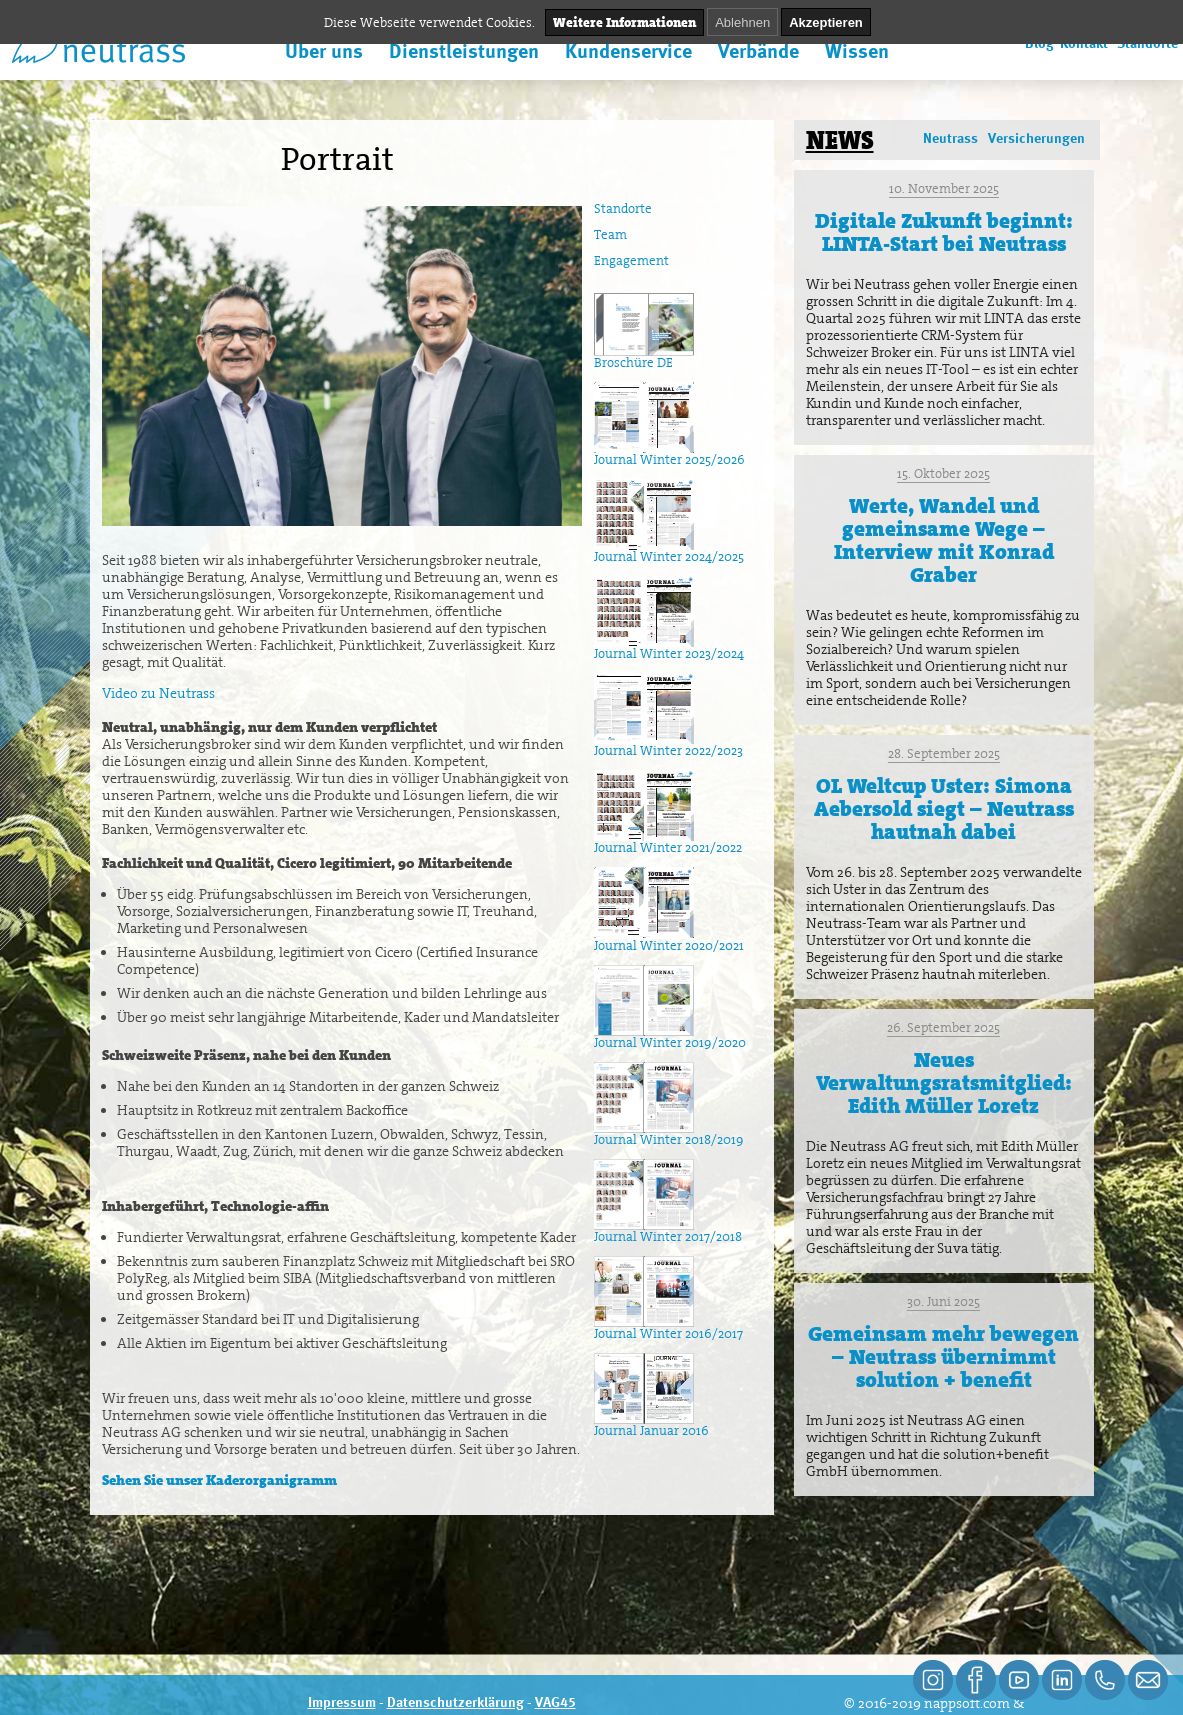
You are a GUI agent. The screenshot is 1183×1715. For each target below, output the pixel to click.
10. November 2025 (944, 188)
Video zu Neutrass (158, 693)
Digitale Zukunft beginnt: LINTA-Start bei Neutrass (944, 232)
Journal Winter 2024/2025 (669, 551)
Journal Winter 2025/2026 (669, 454)
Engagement (631, 260)
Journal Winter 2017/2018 (668, 1231)
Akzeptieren (826, 22)
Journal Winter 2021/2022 (668, 842)
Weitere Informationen (624, 22)
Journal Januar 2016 (651, 1425)
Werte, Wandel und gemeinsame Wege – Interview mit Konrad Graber (944, 540)
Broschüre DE (644, 357)
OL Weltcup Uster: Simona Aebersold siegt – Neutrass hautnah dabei (944, 809)
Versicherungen (1036, 139)
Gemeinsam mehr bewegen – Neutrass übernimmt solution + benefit (943, 1357)
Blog (1039, 44)
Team (610, 234)
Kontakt (1084, 44)
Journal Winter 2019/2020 (670, 1037)
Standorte (1147, 44)
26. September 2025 (943, 1027)
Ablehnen (742, 22)
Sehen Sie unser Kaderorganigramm (219, 1480)
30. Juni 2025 (943, 1301)
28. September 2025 (944, 753)
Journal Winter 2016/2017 (668, 1328)
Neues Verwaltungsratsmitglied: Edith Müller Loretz (944, 1083)
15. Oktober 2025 (943, 473)
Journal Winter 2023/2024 (669, 648)
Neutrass (950, 139)
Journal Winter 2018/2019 (669, 1134)
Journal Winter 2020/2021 (669, 940)
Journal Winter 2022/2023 (668, 745)
